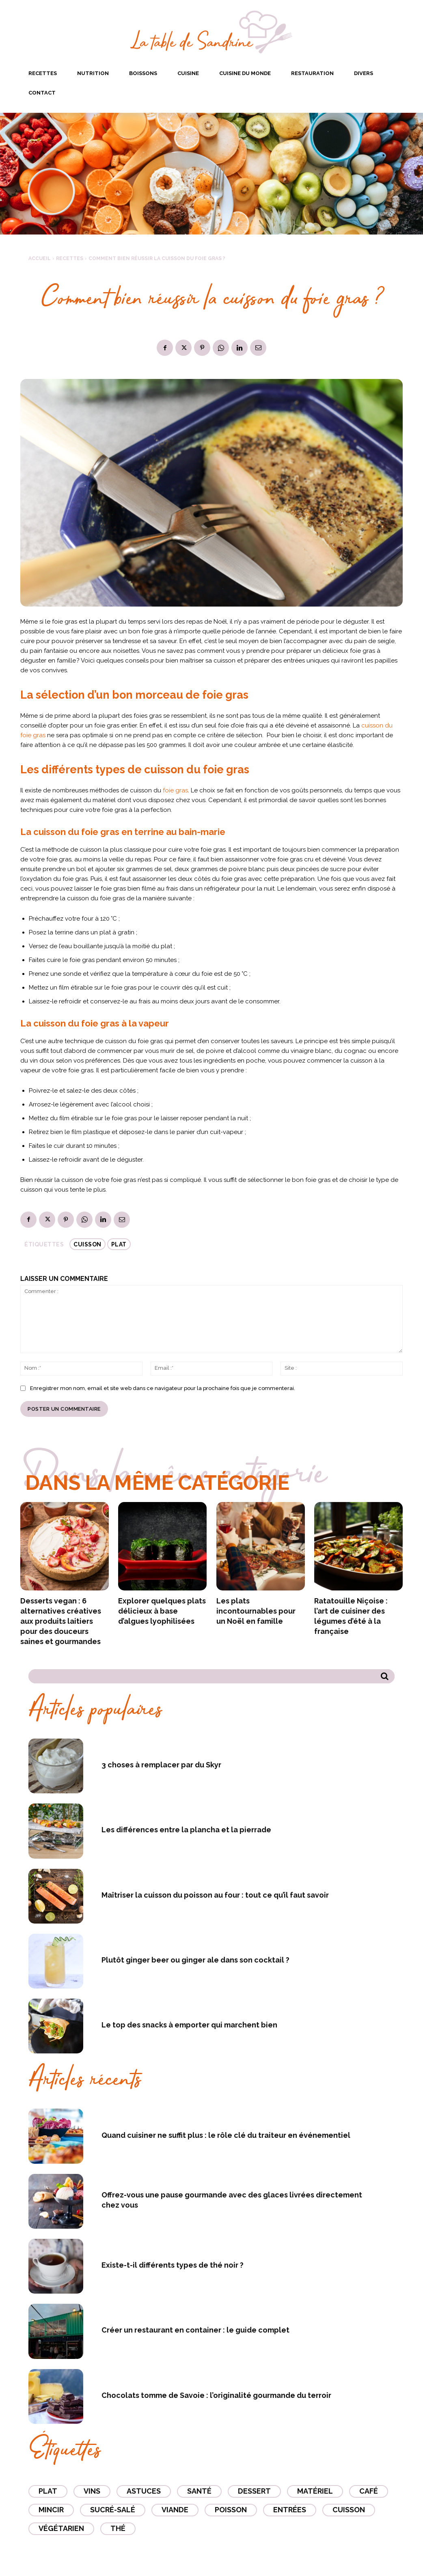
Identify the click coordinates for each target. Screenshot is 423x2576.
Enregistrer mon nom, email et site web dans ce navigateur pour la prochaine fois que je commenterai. (162, 1388)
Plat (119, 1244)
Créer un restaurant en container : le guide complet (195, 2330)
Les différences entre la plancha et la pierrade (186, 1829)
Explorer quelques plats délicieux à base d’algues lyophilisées (162, 1611)
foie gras (175, 790)
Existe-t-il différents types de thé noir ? (172, 2265)
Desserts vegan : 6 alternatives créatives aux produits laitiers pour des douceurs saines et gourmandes (60, 1621)
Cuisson (87, 1244)
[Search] (385, 1676)
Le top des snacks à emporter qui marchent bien (189, 2025)
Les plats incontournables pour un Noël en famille (256, 1611)
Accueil (39, 258)
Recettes (69, 258)
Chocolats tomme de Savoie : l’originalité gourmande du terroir (216, 2395)
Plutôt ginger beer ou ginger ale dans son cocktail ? (195, 1960)
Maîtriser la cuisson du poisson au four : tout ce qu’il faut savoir (215, 1895)
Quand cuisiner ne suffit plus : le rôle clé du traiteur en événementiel (225, 2135)
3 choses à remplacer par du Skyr (161, 1764)
